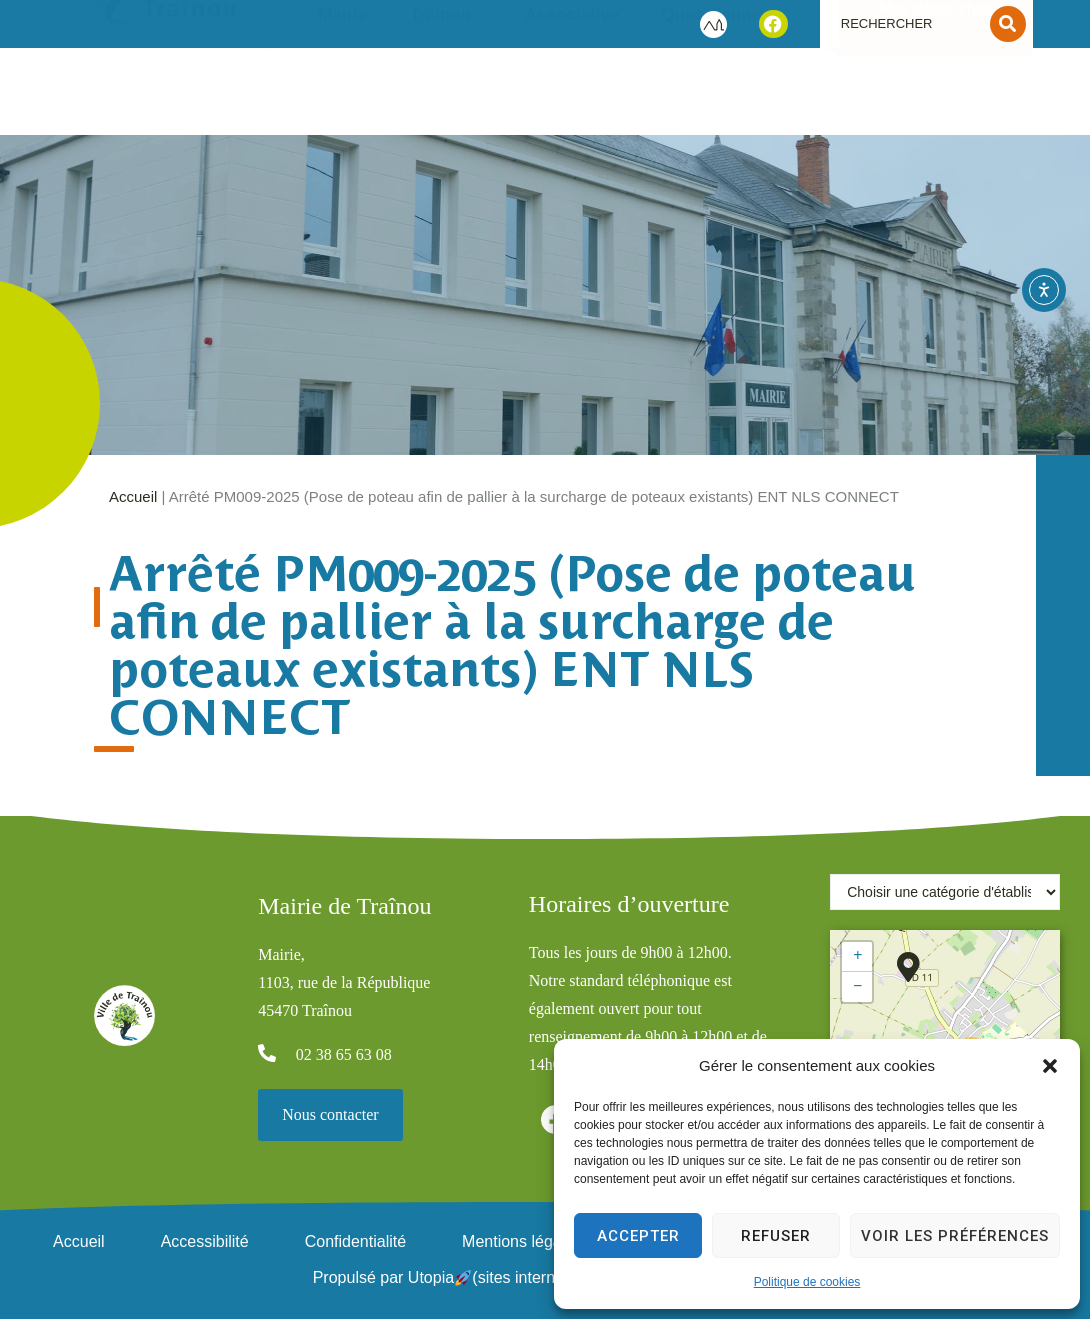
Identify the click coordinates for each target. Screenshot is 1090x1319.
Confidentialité (355, 1241)
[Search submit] (1008, 24)
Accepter (638, 1236)
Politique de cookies (807, 1282)
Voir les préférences (955, 1236)
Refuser (776, 1236)
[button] (1050, 1066)
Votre (342, 96)
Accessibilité (205, 1241)
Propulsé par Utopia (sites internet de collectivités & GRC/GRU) (545, 1277)
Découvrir (446, 96)
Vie (572, 96)
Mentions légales (522, 1241)
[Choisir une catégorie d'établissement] (945, 892)
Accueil (133, 496)
